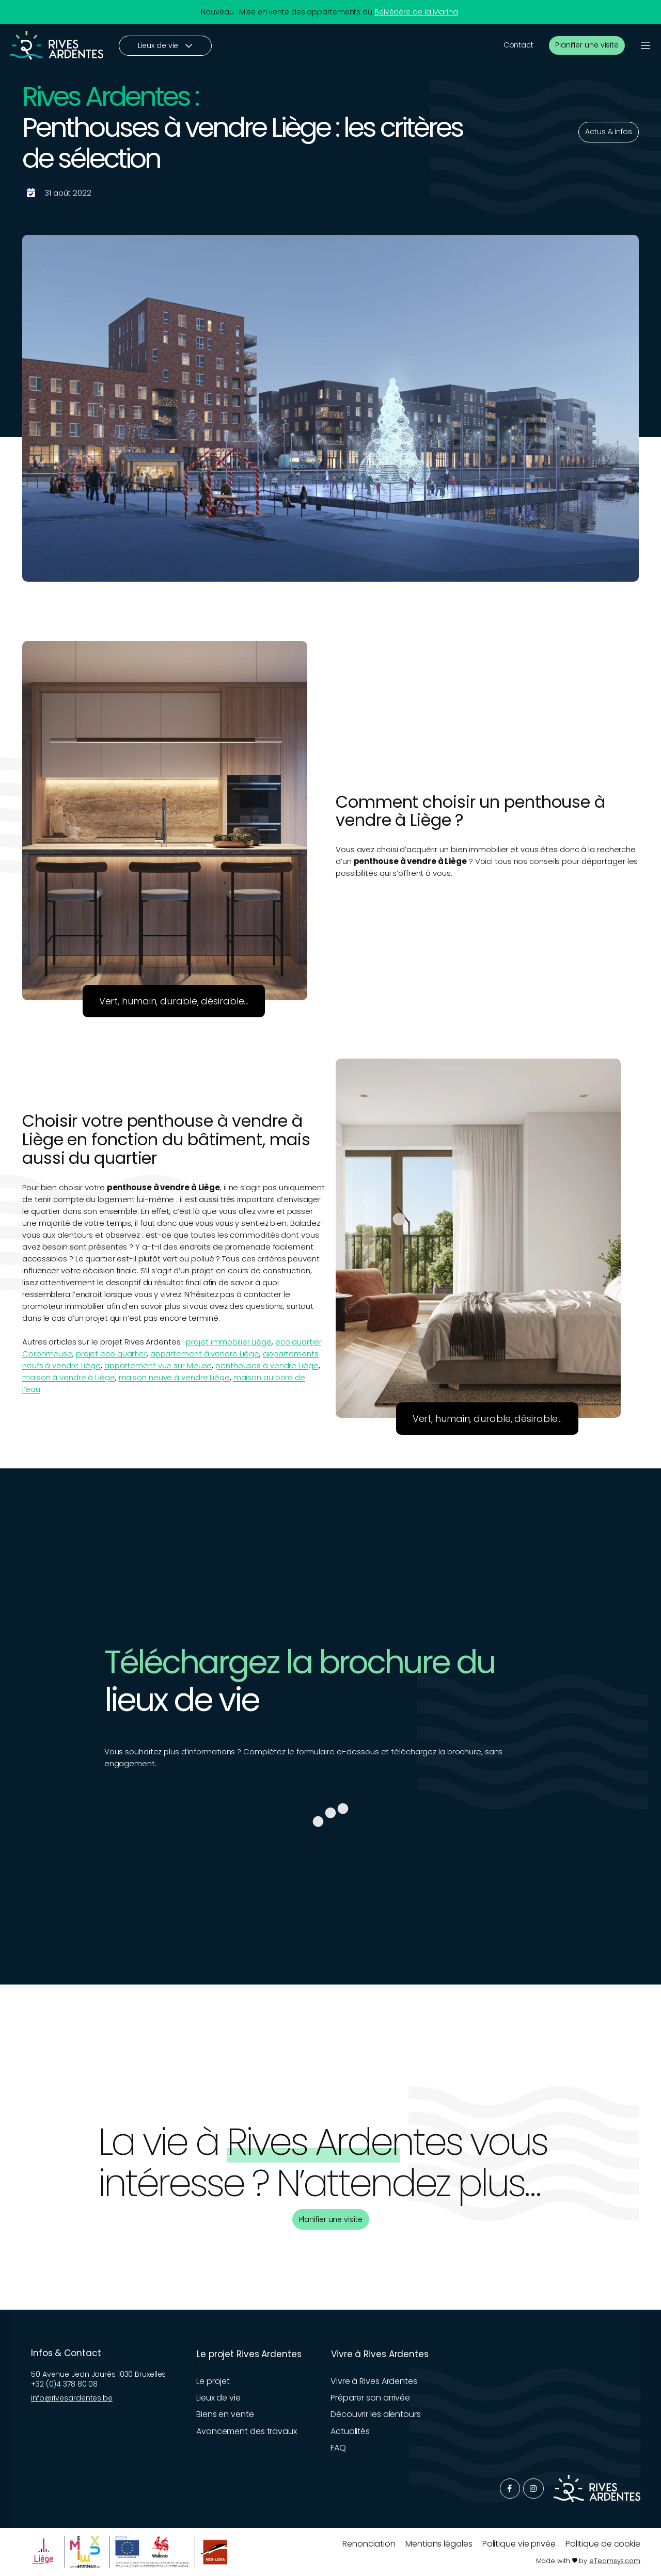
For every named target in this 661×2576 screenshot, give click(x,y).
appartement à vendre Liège (204, 1353)
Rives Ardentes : (110, 96)
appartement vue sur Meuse (158, 1365)
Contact (518, 45)
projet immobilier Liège (229, 1341)
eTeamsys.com (614, 2560)
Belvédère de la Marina (416, 12)
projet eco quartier (111, 1353)
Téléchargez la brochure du (299, 1662)
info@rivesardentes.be (72, 2398)
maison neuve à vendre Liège (174, 1377)
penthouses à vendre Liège (267, 1365)
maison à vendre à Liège (68, 1377)
